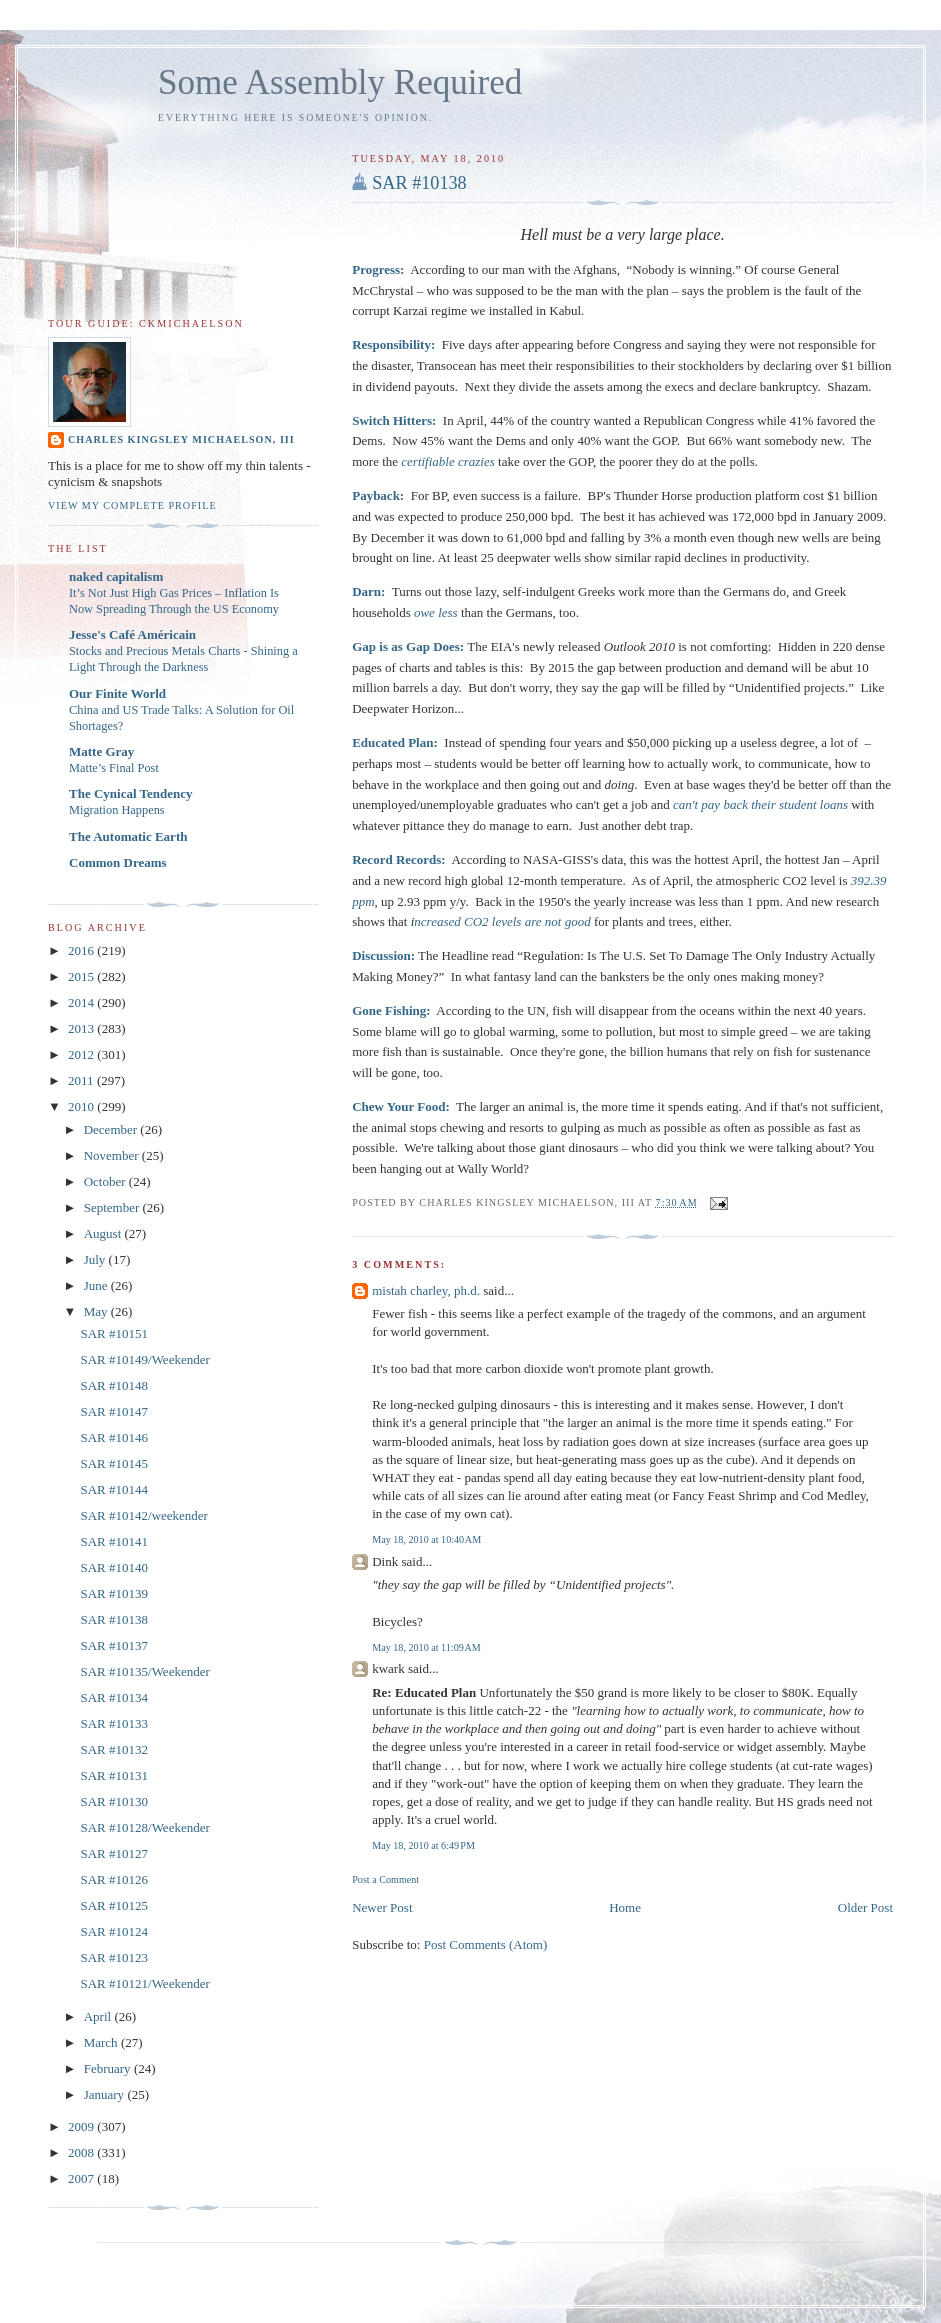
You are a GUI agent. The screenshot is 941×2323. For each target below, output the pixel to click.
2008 (82, 2152)
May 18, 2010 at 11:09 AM (426, 1647)
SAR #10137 (114, 1645)
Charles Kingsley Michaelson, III (181, 439)
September (113, 1207)
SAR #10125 (114, 1905)
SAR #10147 (114, 1411)
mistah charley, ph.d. (426, 1290)
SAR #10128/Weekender (144, 1827)
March (102, 2042)
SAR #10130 (114, 1801)
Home (625, 1907)
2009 (82, 2126)
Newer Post (382, 1907)
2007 (82, 2178)
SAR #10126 (114, 1879)
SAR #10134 (114, 1697)
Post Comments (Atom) (486, 1944)
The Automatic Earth (128, 836)
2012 (82, 1054)
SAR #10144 (114, 1489)
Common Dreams (118, 862)
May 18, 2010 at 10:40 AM (426, 1539)
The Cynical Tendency (131, 793)
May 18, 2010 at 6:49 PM (423, 1845)
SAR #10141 (114, 1541)
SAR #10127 (114, 1853)
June (97, 1285)
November (113, 1155)
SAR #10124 (114, 1931)
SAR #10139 (114, 1593)
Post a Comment (385, 1879)
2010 (82, 1106)
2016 (82, 950)
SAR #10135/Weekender (144, 1671)
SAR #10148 (114, 1385)
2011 (82, 1080)
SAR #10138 (419, 183)
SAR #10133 (114, 1723)
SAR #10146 (114, 1437)
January (106, 2094)
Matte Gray (101, 751)
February (109, 2068)
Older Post (865, 1907)
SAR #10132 (114, 1749)
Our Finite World (117, 693)
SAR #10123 (114, 1957)
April (99, 2016)
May (97, 1311)
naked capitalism (116, 576)
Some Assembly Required (340, 82)
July (96, 1259)
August (104, 1233)
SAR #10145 (114, 1463)
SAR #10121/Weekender (144, 1983)
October (106, 1181)
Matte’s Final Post (114, 768)
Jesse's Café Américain (132, 634)
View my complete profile (132, 505)
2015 (82, 976)
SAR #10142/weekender (143, 1515)
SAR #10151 (114, 1333)
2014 (82, 1002)
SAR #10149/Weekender (144, 1359)
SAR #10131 (114, 1775)
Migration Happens (117, 810)
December (112, 1129)
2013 (82, 1028)
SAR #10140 (114, 1567)
